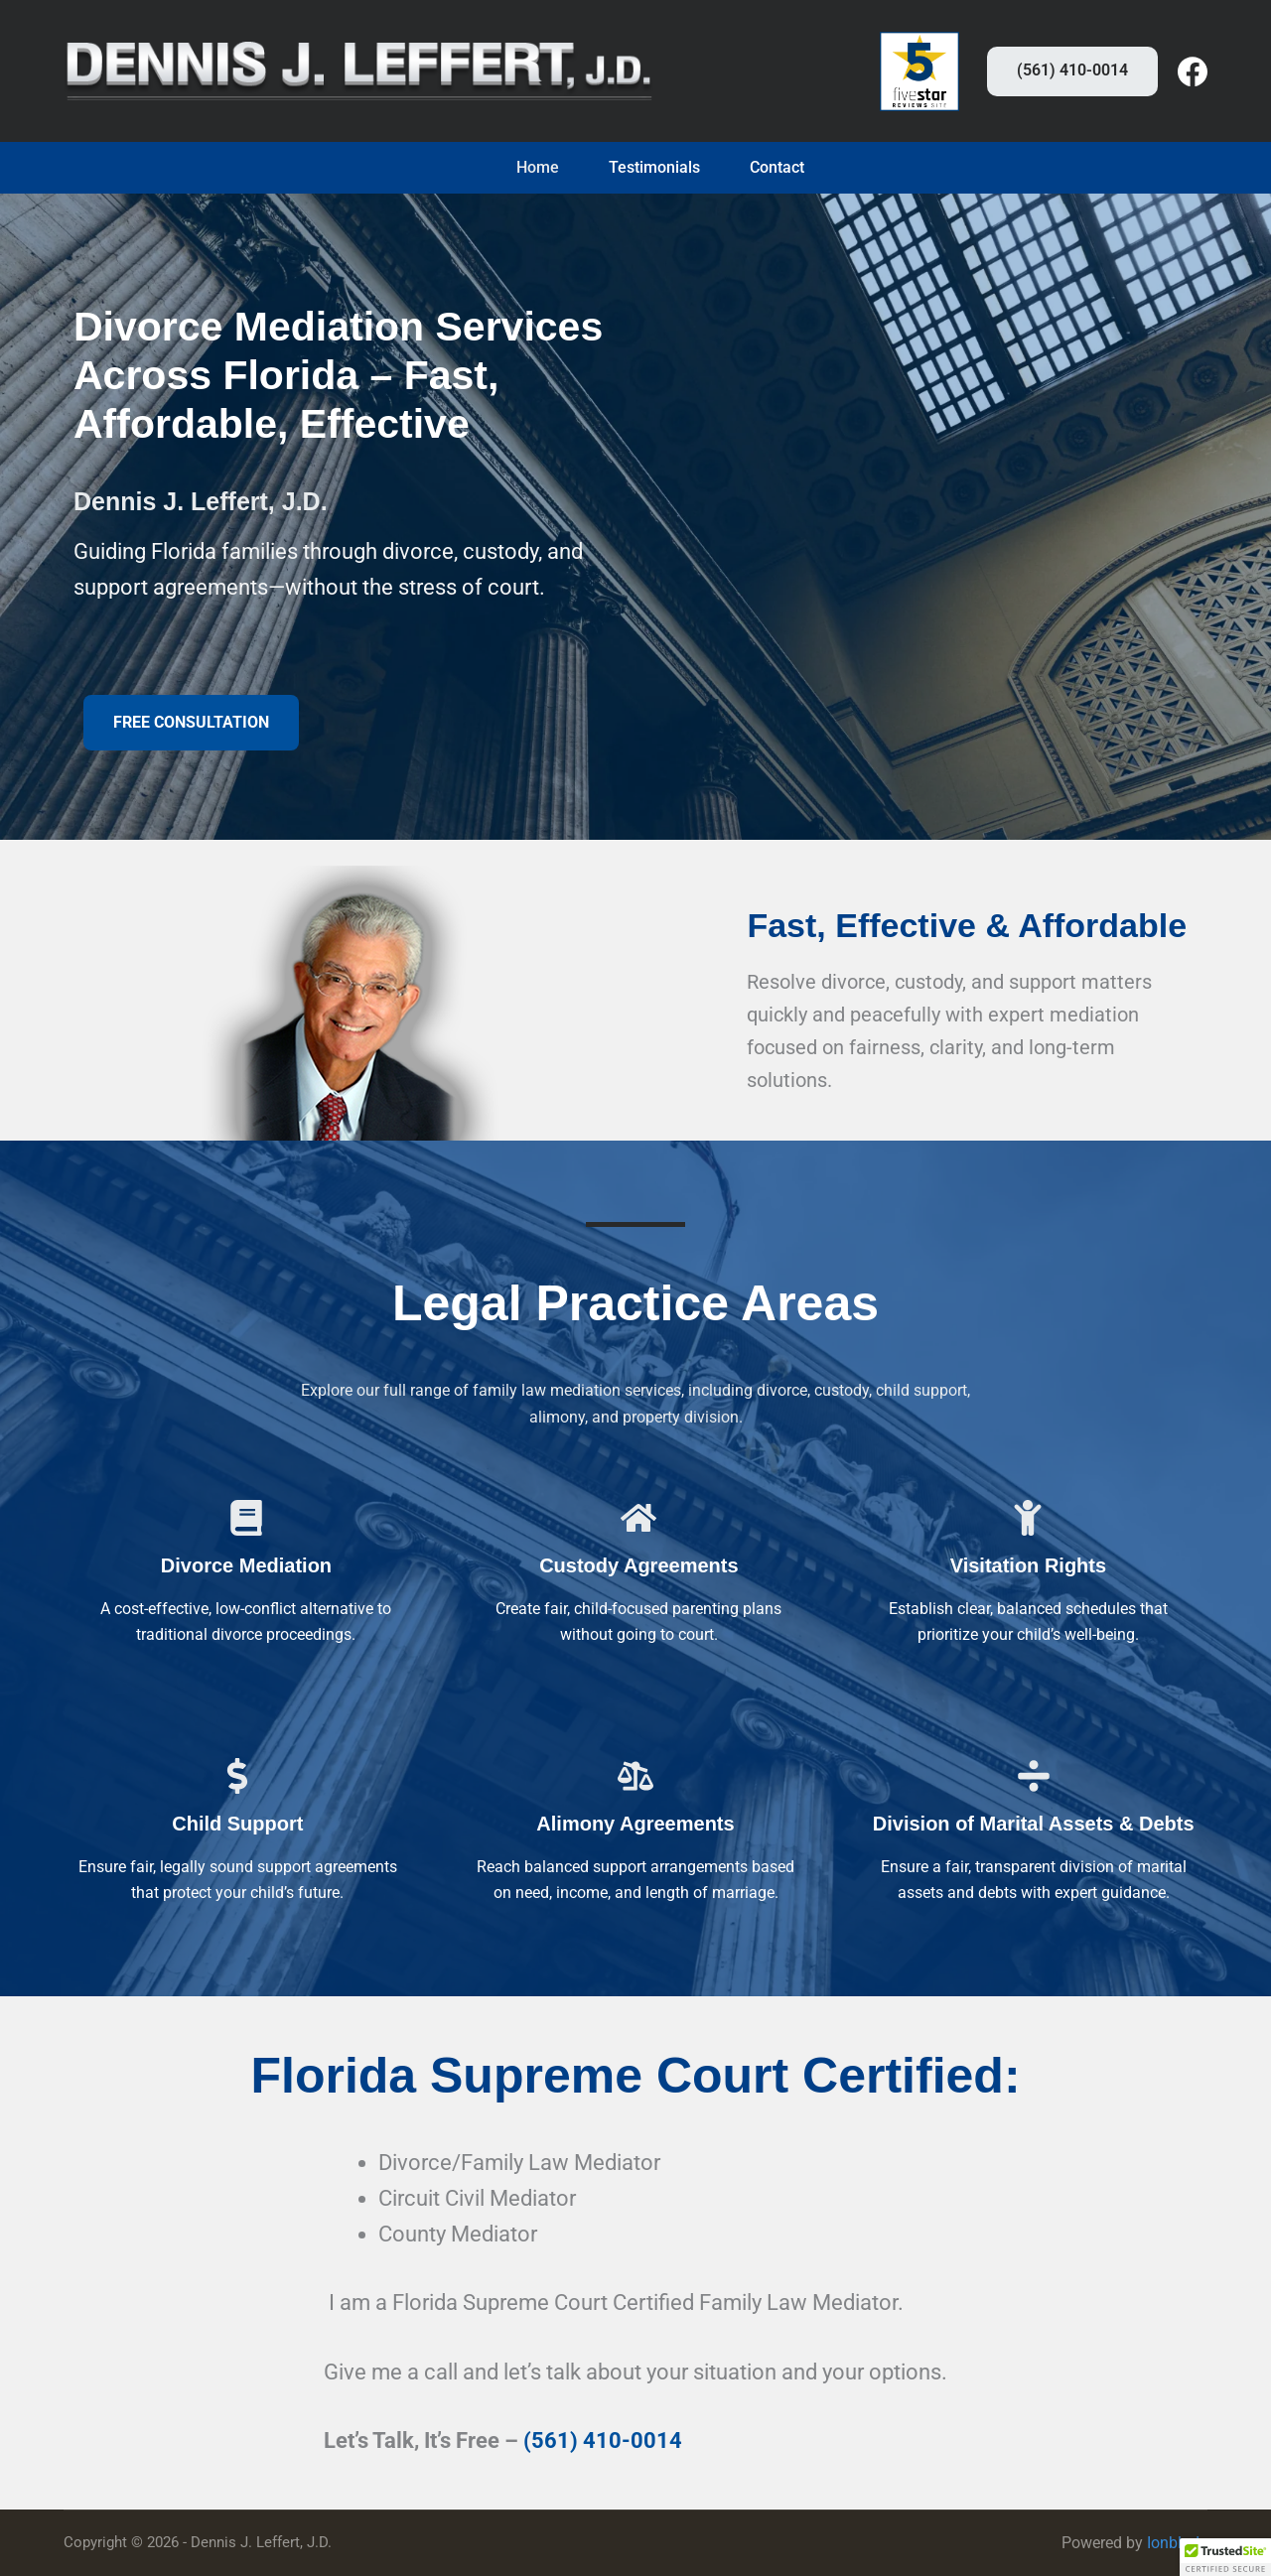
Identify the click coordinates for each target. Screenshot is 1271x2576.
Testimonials (654, 168)
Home (537, 168)
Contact (777, 168)
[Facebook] (1192, 71)
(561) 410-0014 (1072, 70)
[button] (191, 722)
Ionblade (1177, 2542)
